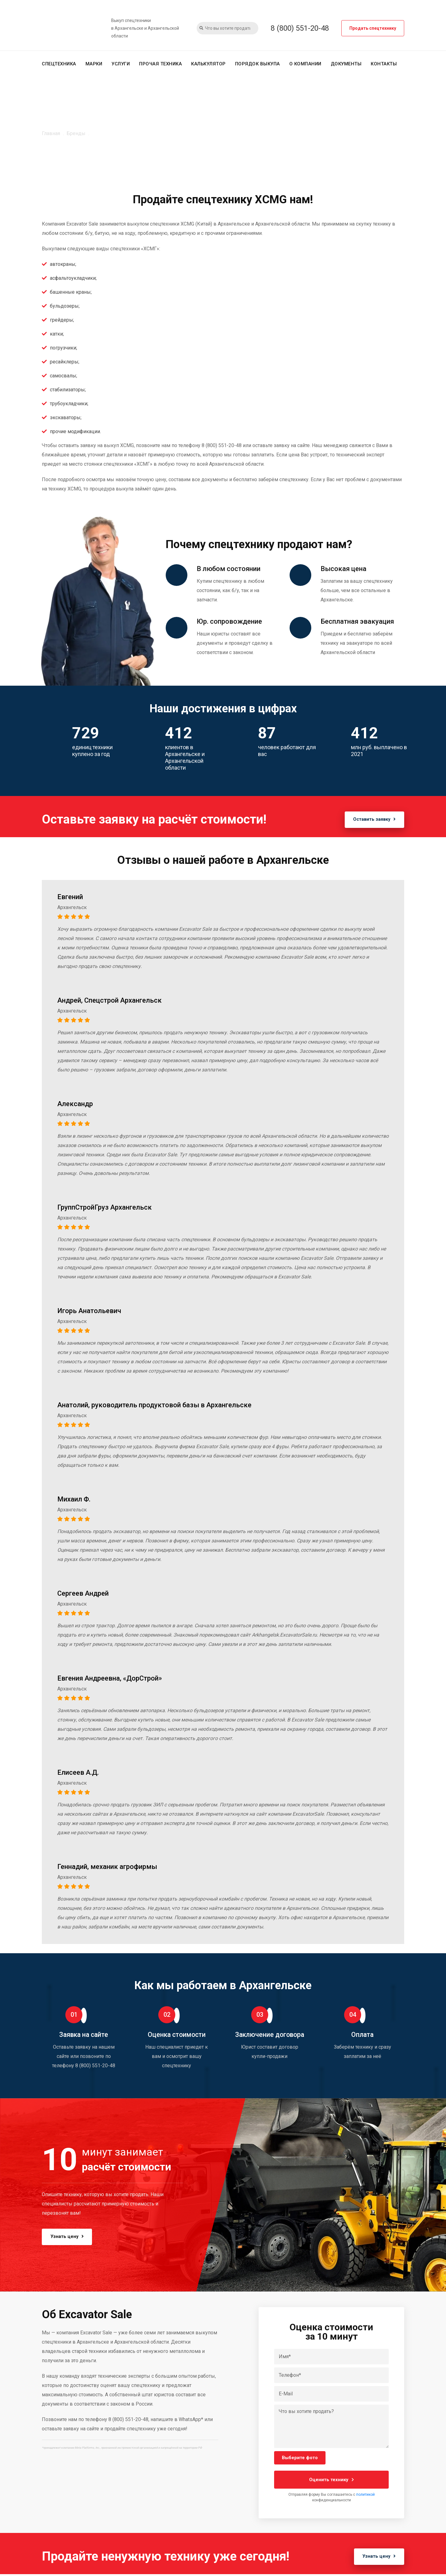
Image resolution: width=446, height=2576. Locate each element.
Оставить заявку (370, 820)
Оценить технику (331, 2480)
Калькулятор (208, 64)
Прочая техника (160, 64)
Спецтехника (59, 64)
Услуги (121, 64)
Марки (94, 64)
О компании (305, 64)
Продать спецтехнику (372, 28)
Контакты (384, 64)
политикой (365, 2495)
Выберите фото (300, 2458)
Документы (346, 64)
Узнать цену (71, 2236)
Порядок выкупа (257, 64)
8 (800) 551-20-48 (300, 28)
